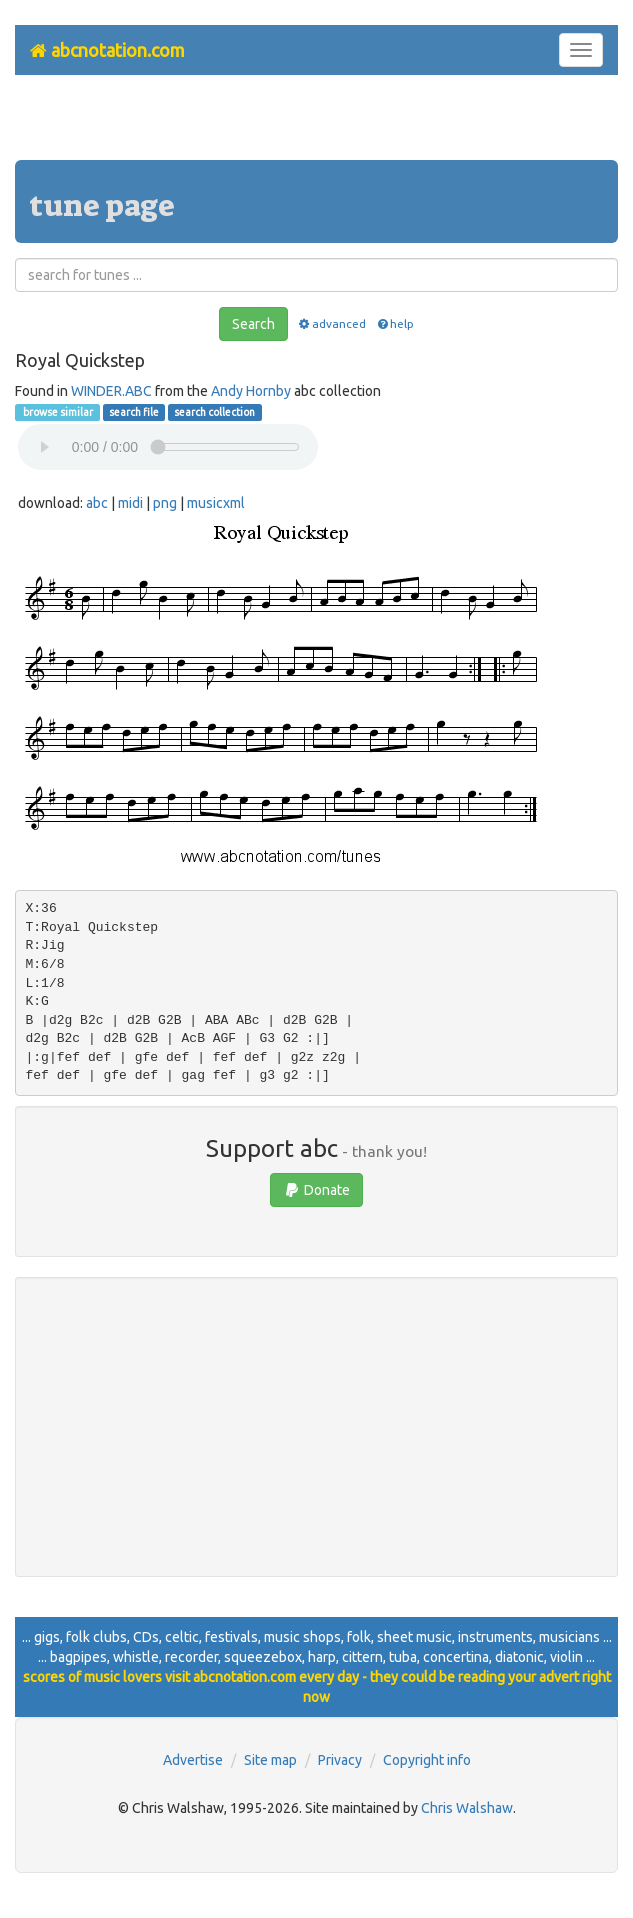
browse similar (57, 412)
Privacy (340, 1760)
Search (253, 324)
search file (134, 412)
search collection (214, 412)
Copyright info (427, 1760)
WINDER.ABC (111, 391)
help (394, 323)
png (165, 503)
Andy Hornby (251, 391)
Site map (270, 1760)
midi (130, 503)
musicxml (216, 503)
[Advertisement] (317, 125)
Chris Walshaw (467, 1808)
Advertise (193, 1760)
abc (97, 503)
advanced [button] (331, 323)
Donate (316, 1190)
